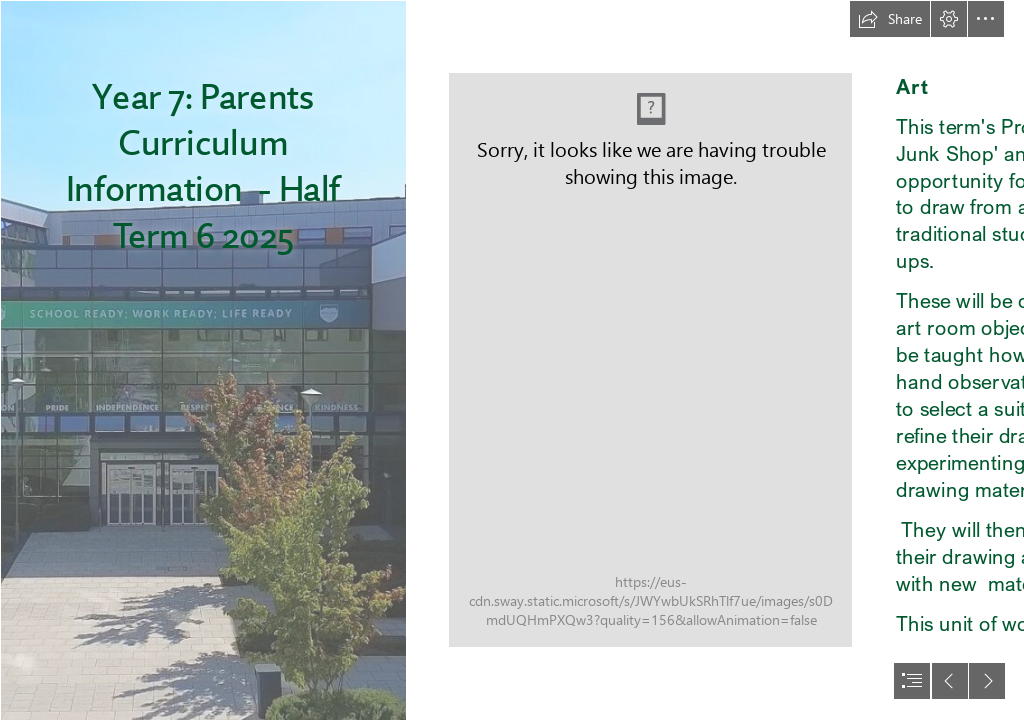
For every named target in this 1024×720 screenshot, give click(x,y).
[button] (890, 19)
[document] (512, 360)
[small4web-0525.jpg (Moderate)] (650, 360)
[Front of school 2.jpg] (202, 360)
